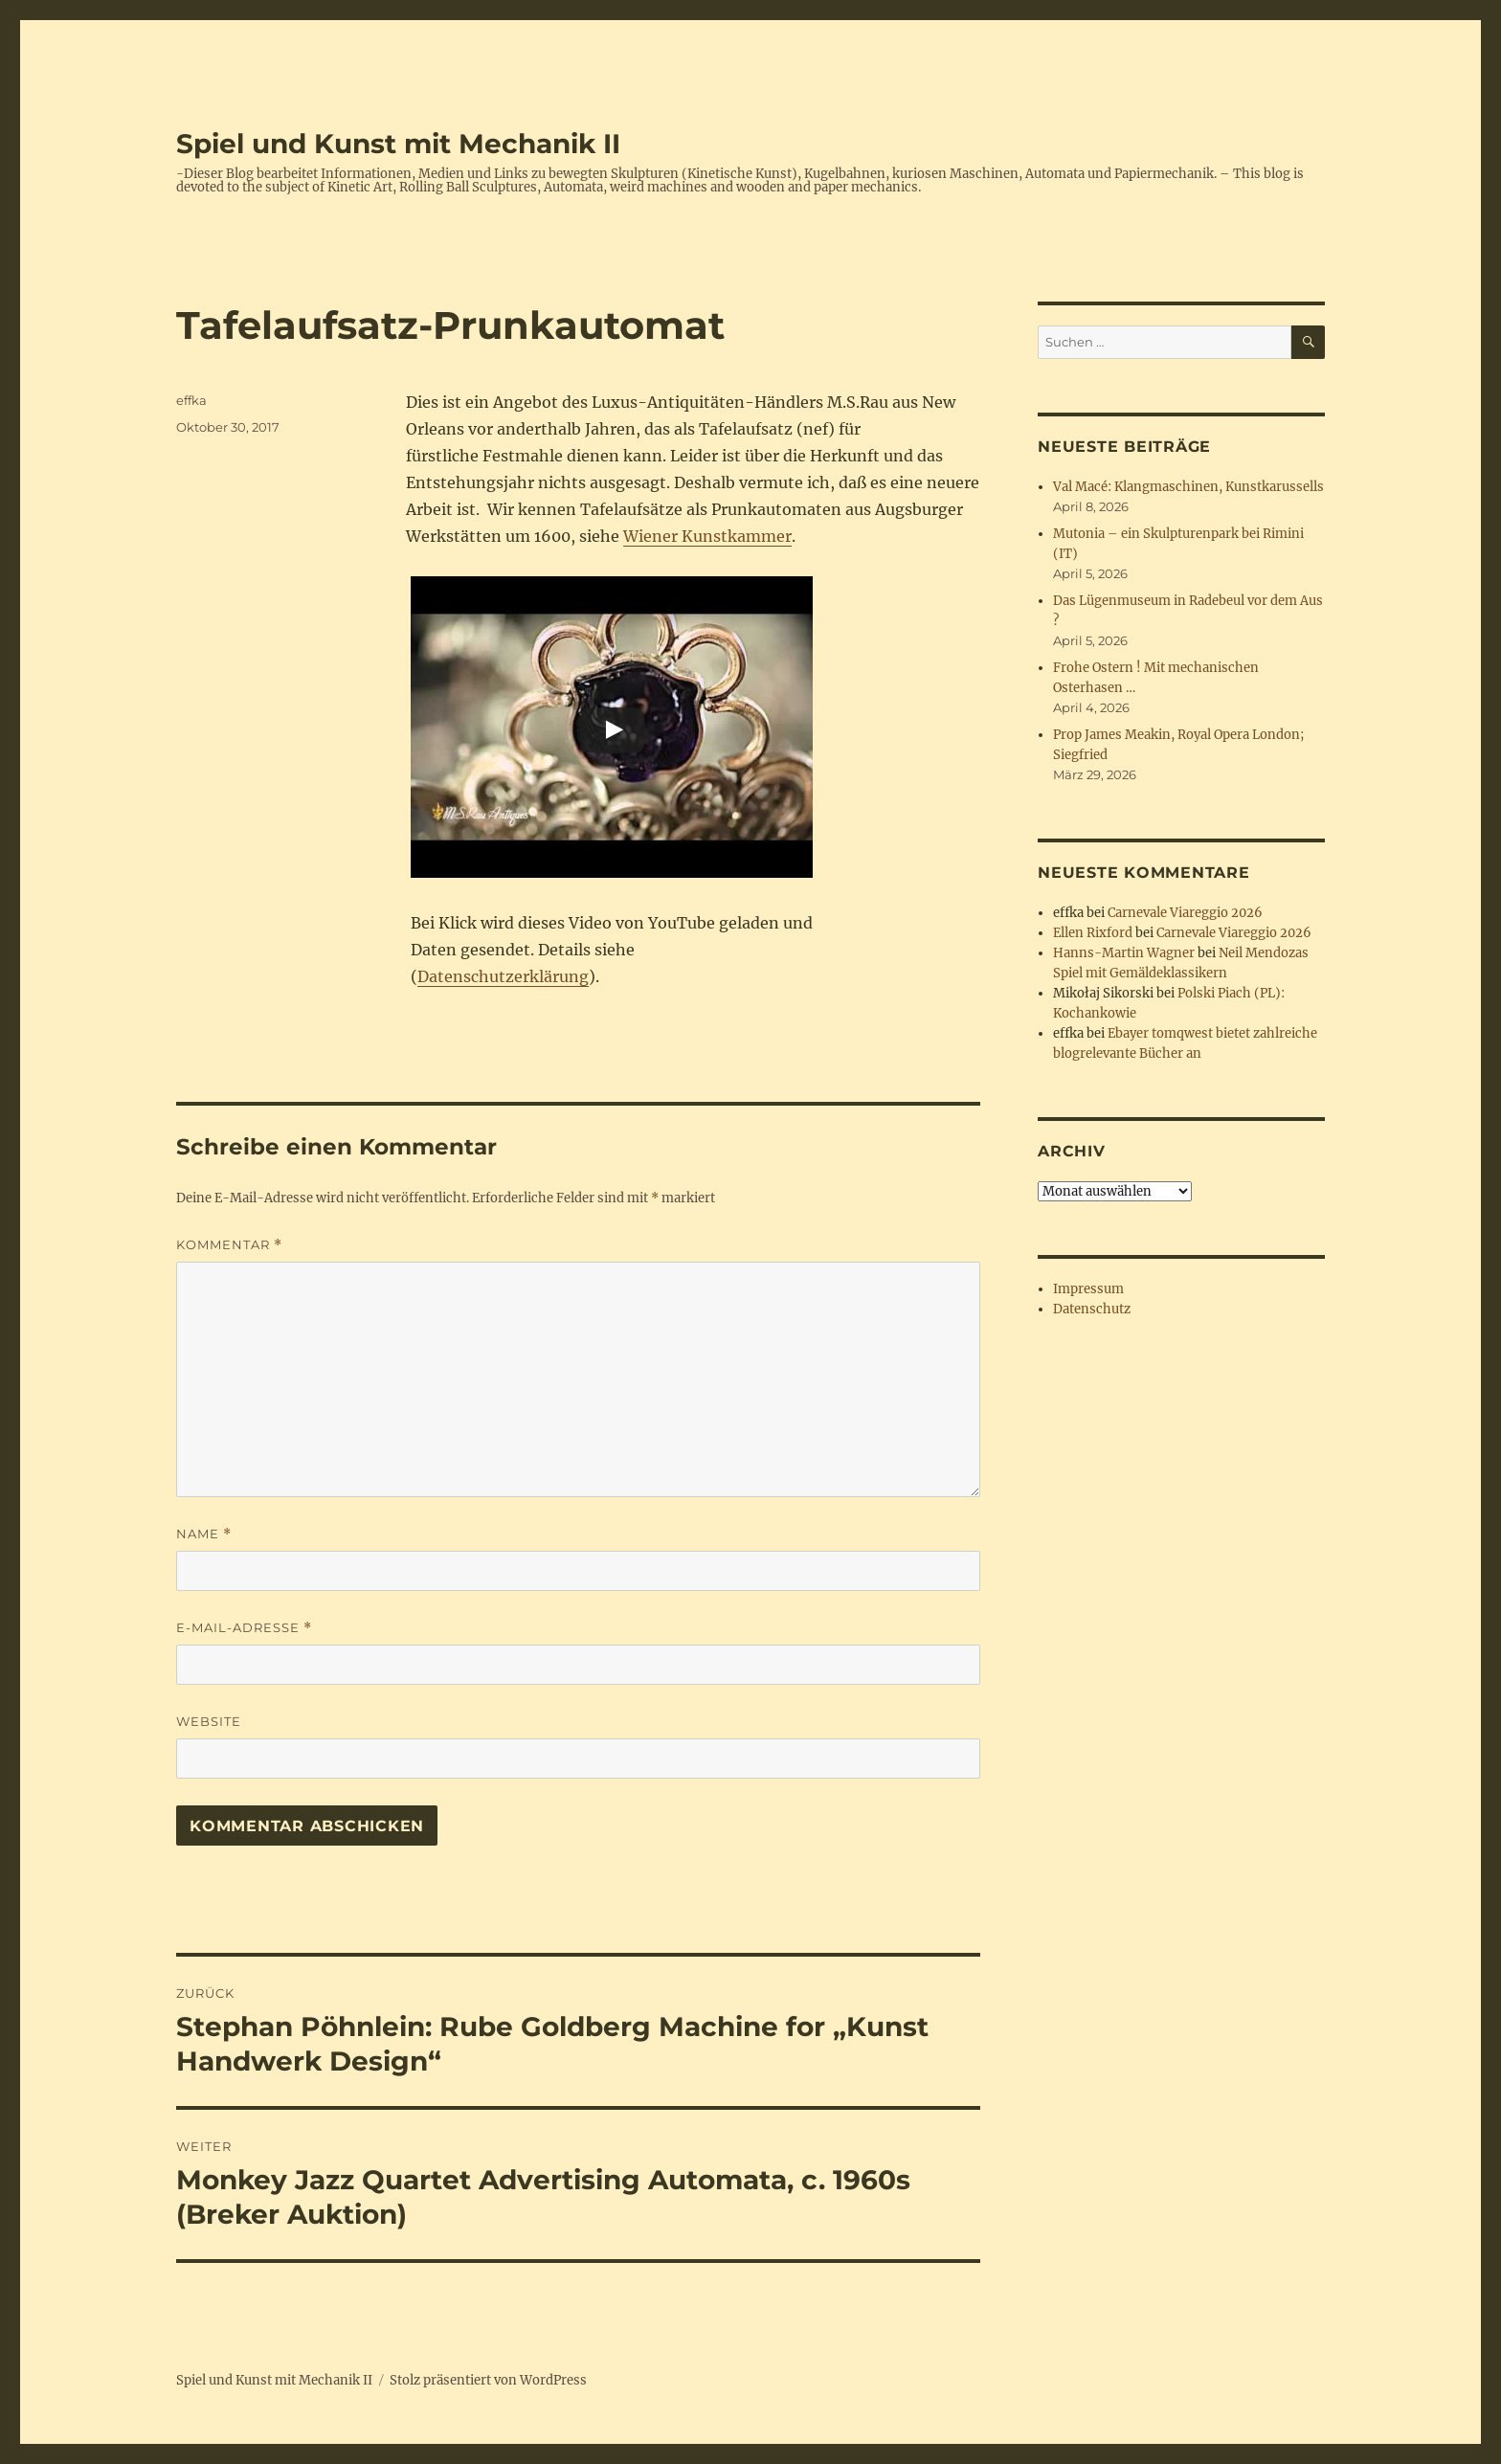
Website (208, 1721)
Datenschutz (1092, 1309)
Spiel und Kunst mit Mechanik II (398, 143)
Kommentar (229, 1245)
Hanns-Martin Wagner (1124, 953)
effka (191, 400)
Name (204, 1534)
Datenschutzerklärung (503, 976)
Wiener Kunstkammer (707, 536)
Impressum (1088, 1289)
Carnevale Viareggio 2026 (1185, 913)
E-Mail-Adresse (244, 1628)
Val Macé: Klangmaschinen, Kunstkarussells (1188, 487)
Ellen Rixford (1092, 933)
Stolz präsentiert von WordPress (488, 2380)
